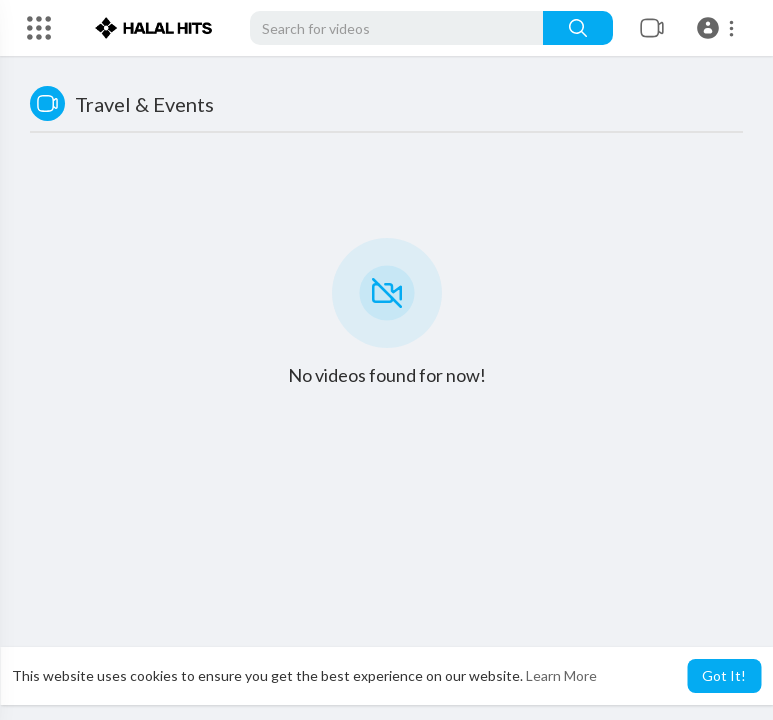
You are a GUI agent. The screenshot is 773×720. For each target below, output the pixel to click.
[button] (718, 28)
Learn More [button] (561, 675)
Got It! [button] (724, 675)
